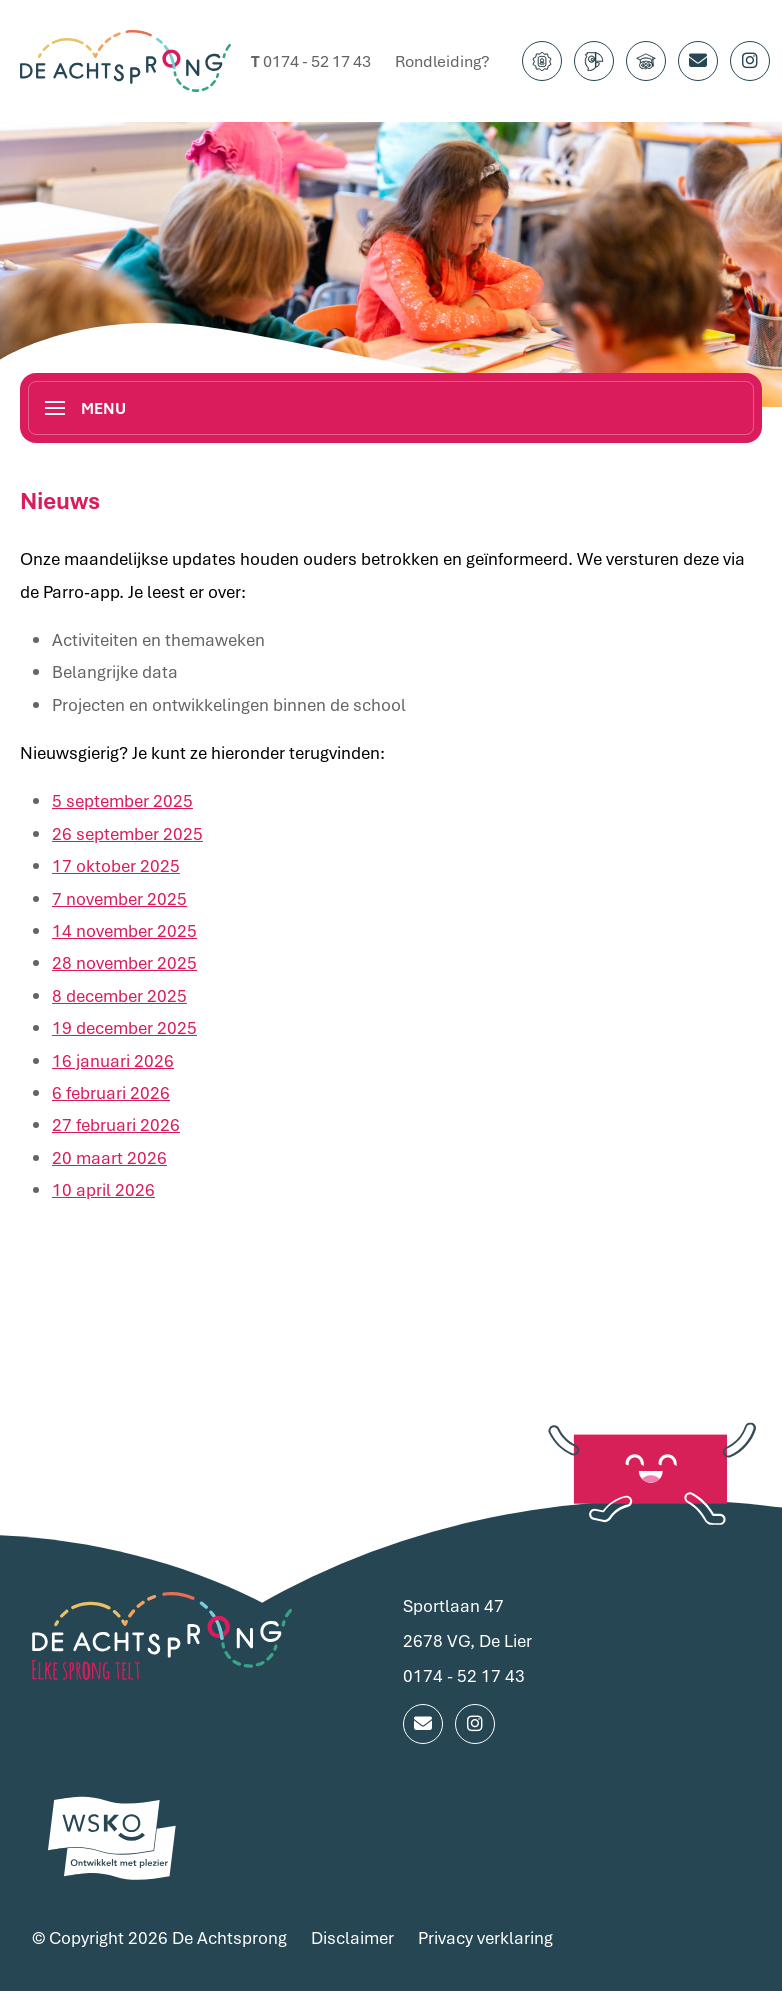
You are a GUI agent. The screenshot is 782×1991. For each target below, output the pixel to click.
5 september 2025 (122, 799)
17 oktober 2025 (116, 864)
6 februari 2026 (111, 1090)
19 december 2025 (124, 1025)
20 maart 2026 (109, 1155)
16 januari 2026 (113, 1058)
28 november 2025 (124, 961)
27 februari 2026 (116, 1123)
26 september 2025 (127, 831)
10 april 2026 (103, 1187)
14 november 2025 (124, 928)
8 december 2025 (119, 993)
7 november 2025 (119, 896)
